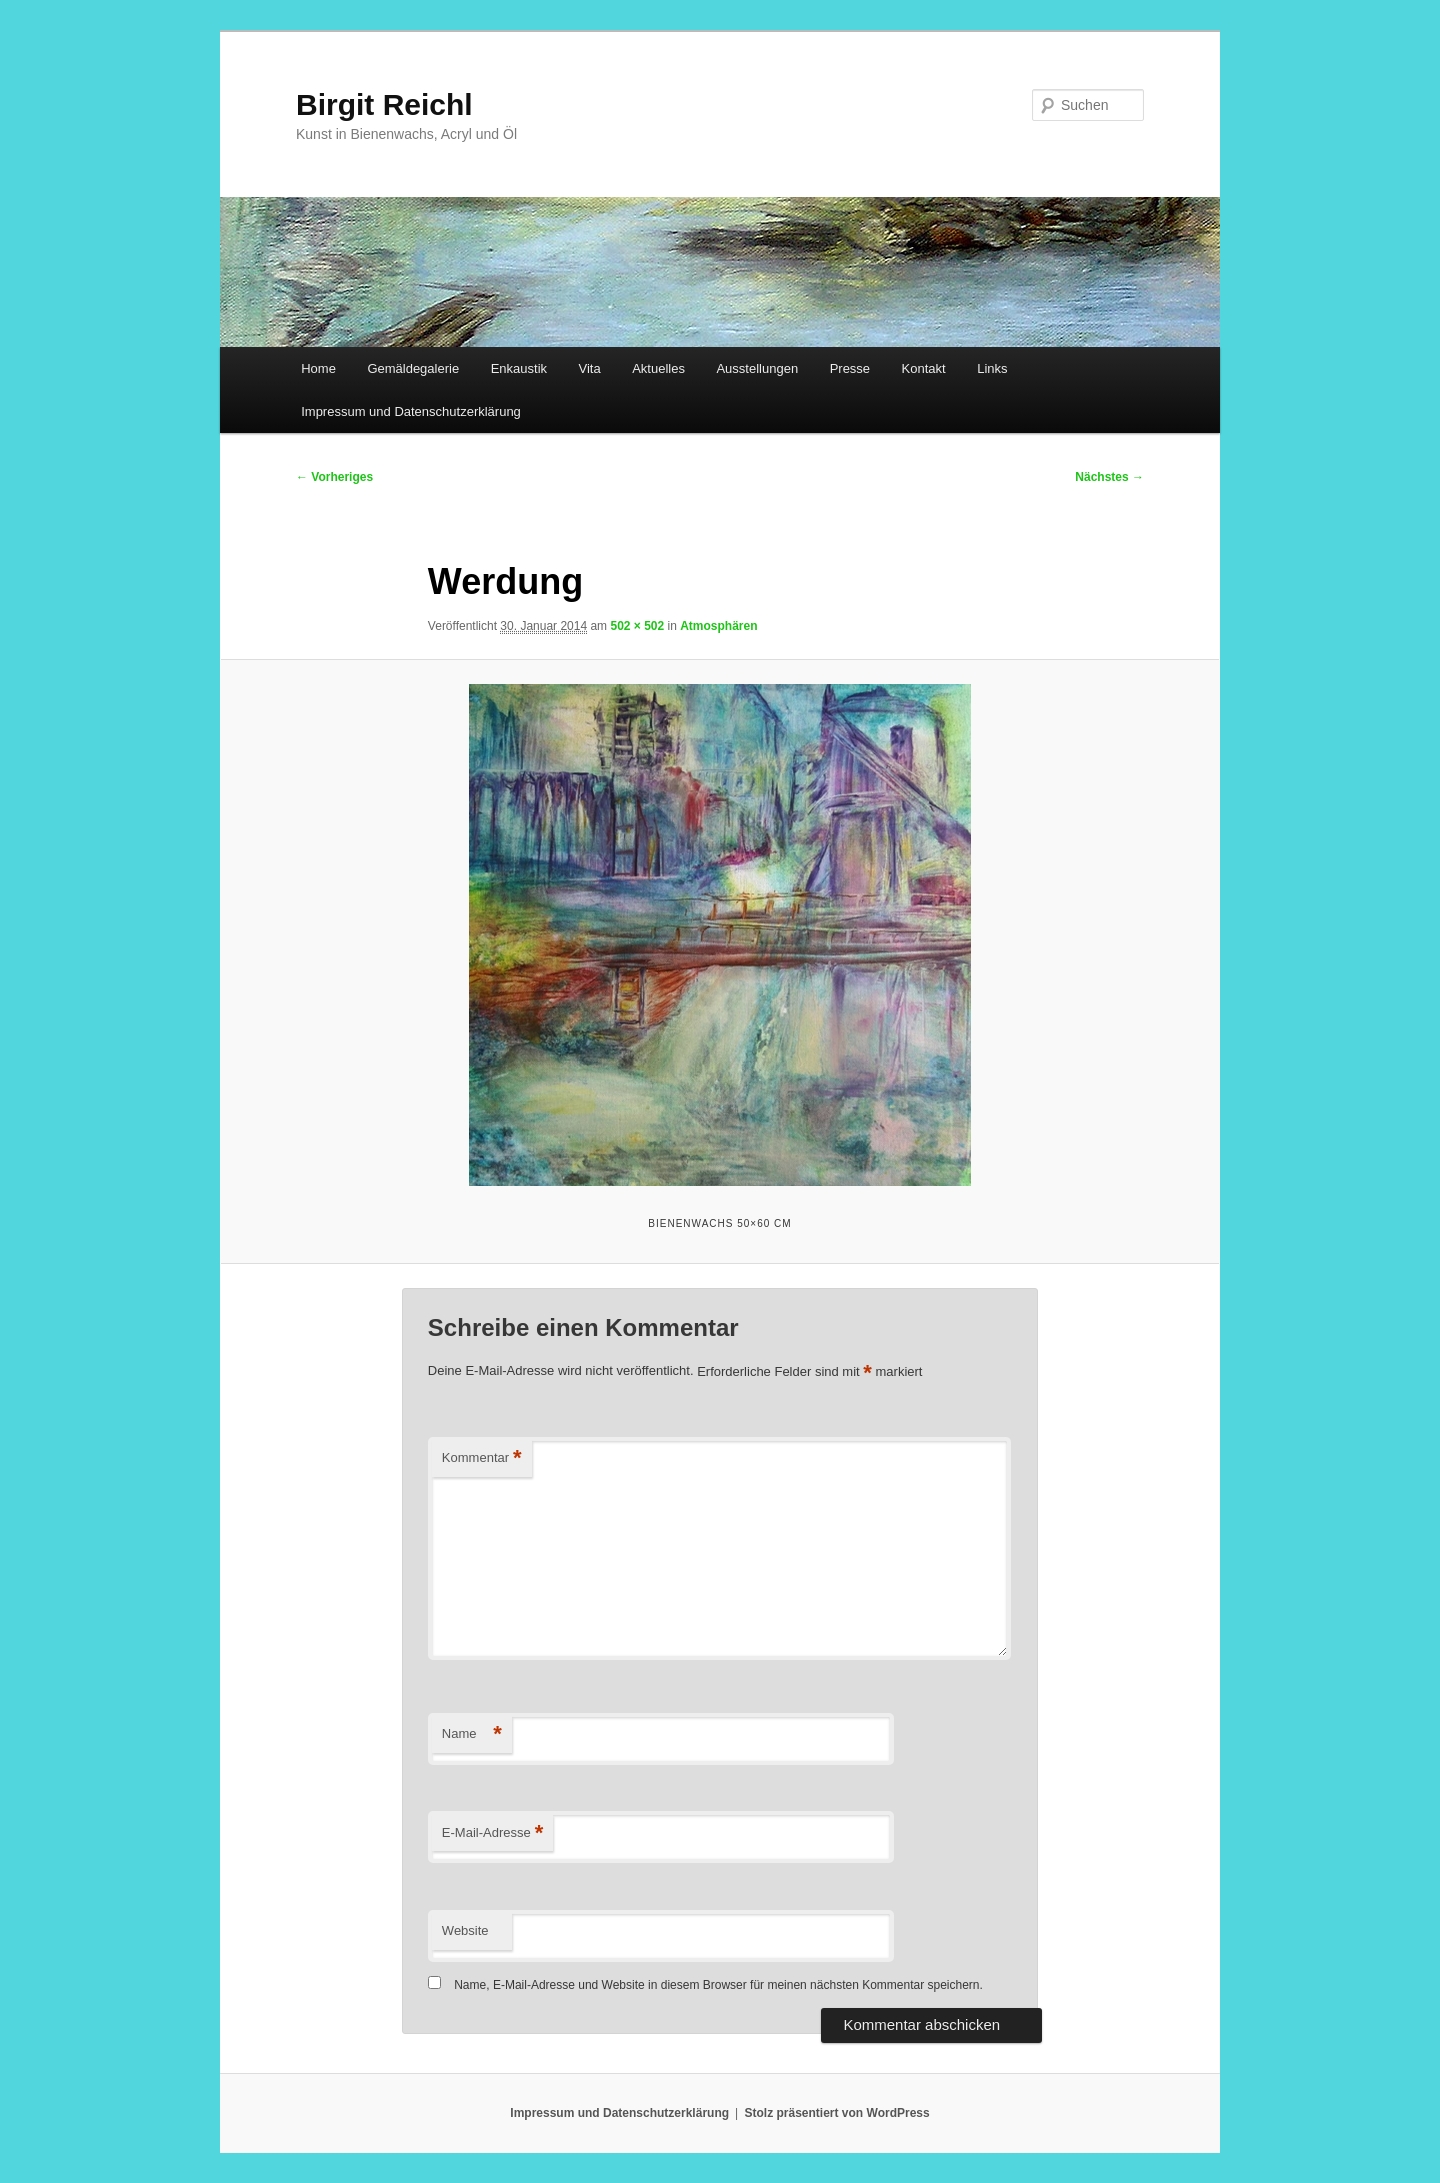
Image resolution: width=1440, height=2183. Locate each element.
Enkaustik (519, 368)
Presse (850, 368)
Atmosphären (718, 626)
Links (992, 368)
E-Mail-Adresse (492, 1833)
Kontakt (924, 368)
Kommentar (482, 1458)
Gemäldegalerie (413, 368)
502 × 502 (637, 626)
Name (472, 1734)
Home (318, 368)
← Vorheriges (334, 477)
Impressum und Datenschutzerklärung (411, 411)
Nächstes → (1109, 477)
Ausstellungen (757, 368)
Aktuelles (658, 368)
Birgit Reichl (384, 104)
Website (465, 1930)
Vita (590, 368)
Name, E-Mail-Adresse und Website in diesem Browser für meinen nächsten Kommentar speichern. (718, 1985)
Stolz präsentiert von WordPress (837, 2113)
